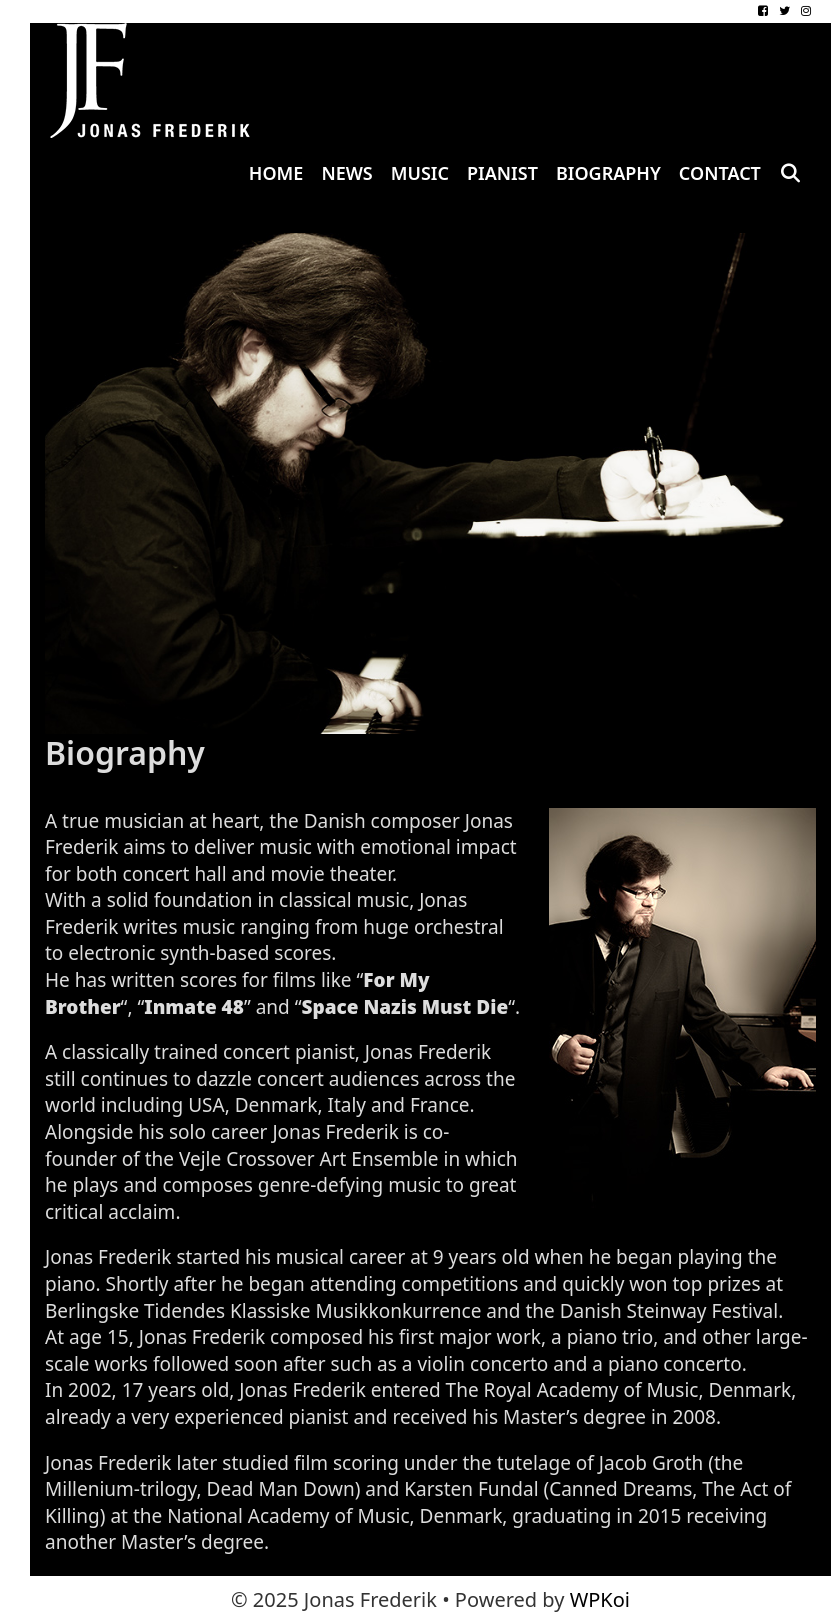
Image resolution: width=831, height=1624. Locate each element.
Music (420, 173)
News (346, 173)
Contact (720, 173)
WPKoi (600, 1599)
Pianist (502, 173)
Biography (608, 173)
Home (276, 173)
